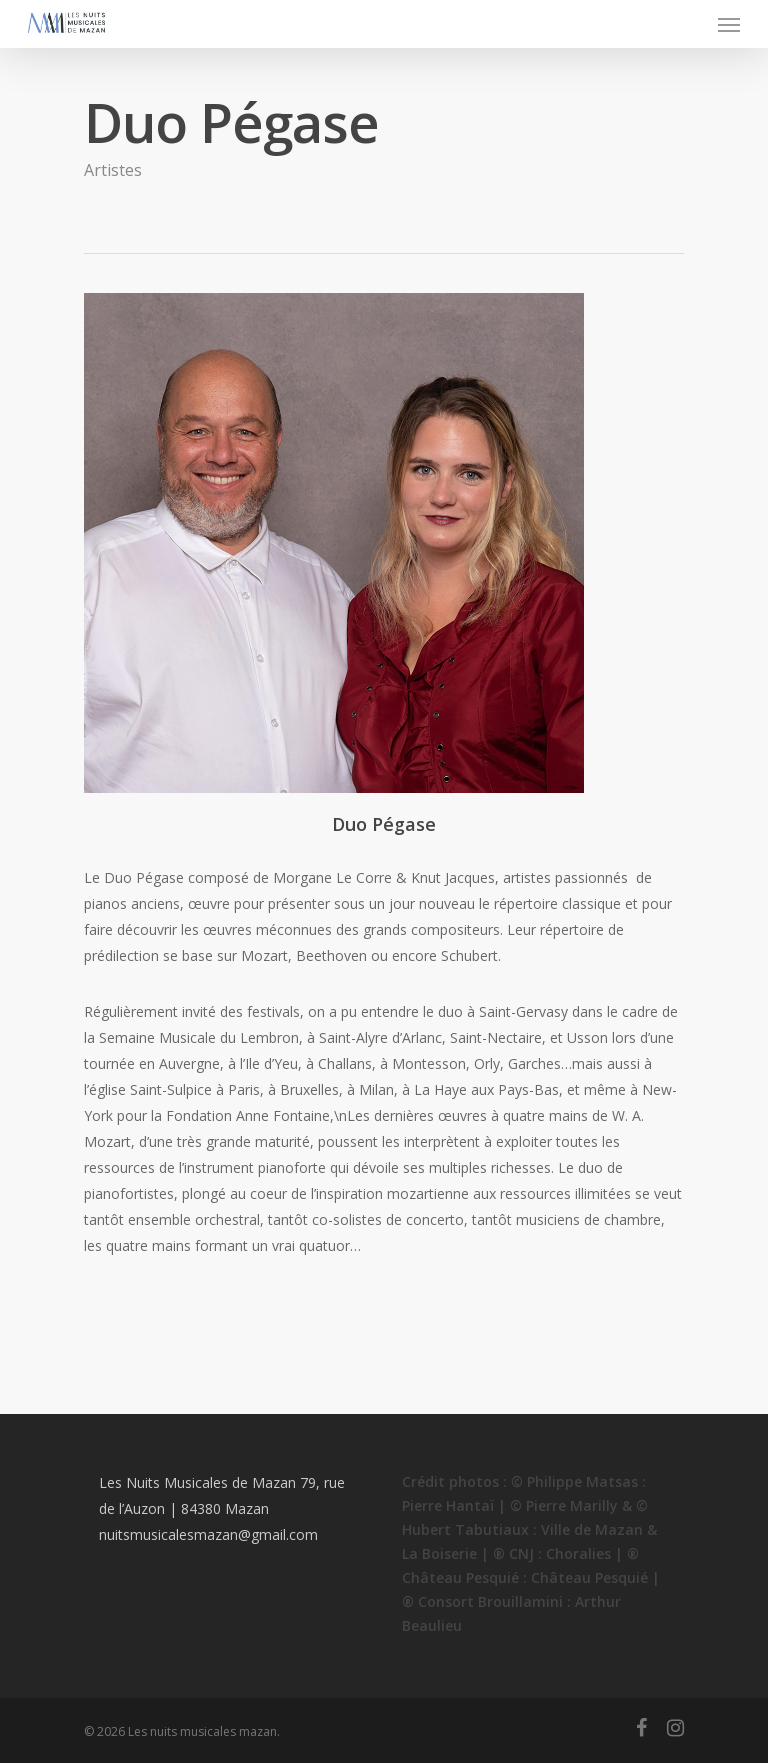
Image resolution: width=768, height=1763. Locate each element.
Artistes (113, 170)
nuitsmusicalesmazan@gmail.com (208, 1534)
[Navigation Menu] (729, 24)
